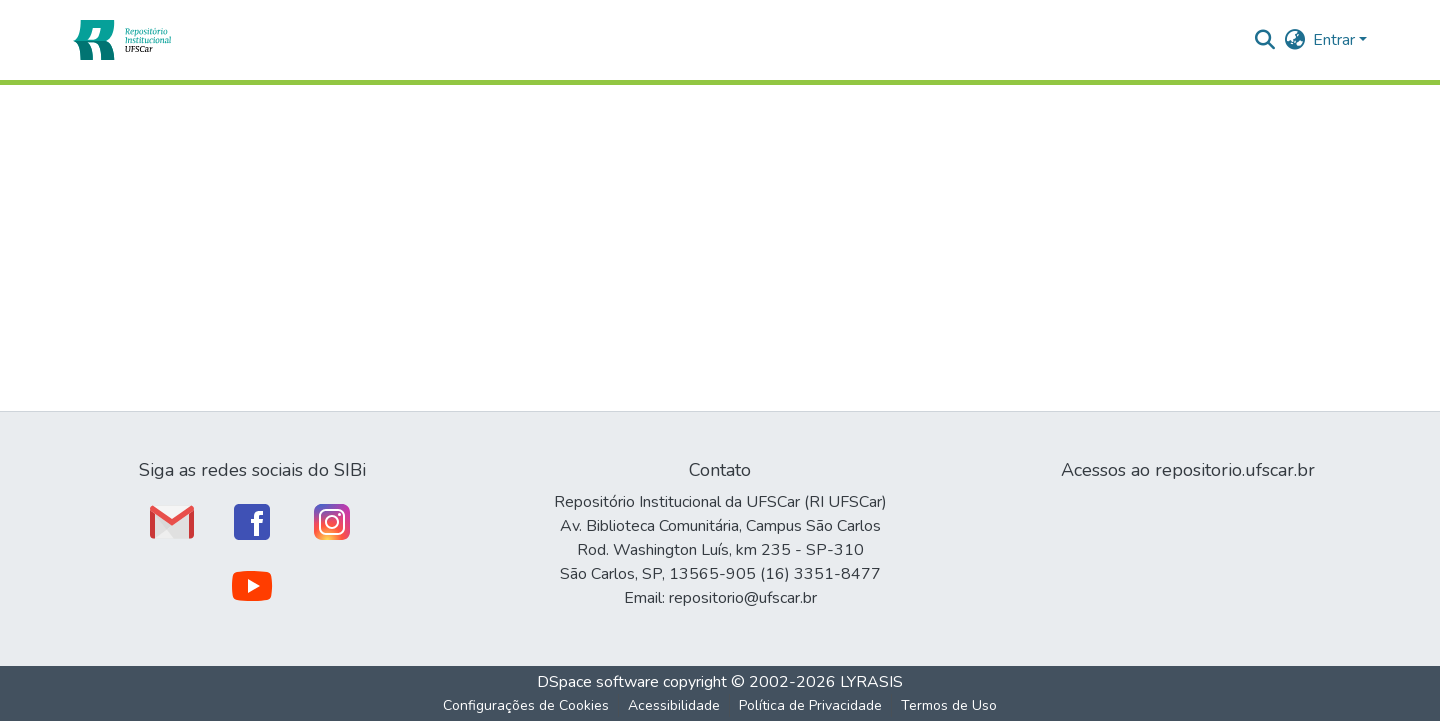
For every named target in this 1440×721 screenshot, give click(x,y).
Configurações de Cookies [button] (526, 705)
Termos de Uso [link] (949, 705)
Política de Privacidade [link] (810, 705)
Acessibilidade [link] (674, 705)
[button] (121, 40)
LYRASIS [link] (871, 682)
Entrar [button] (1336, 40)
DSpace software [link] (598, 682)
